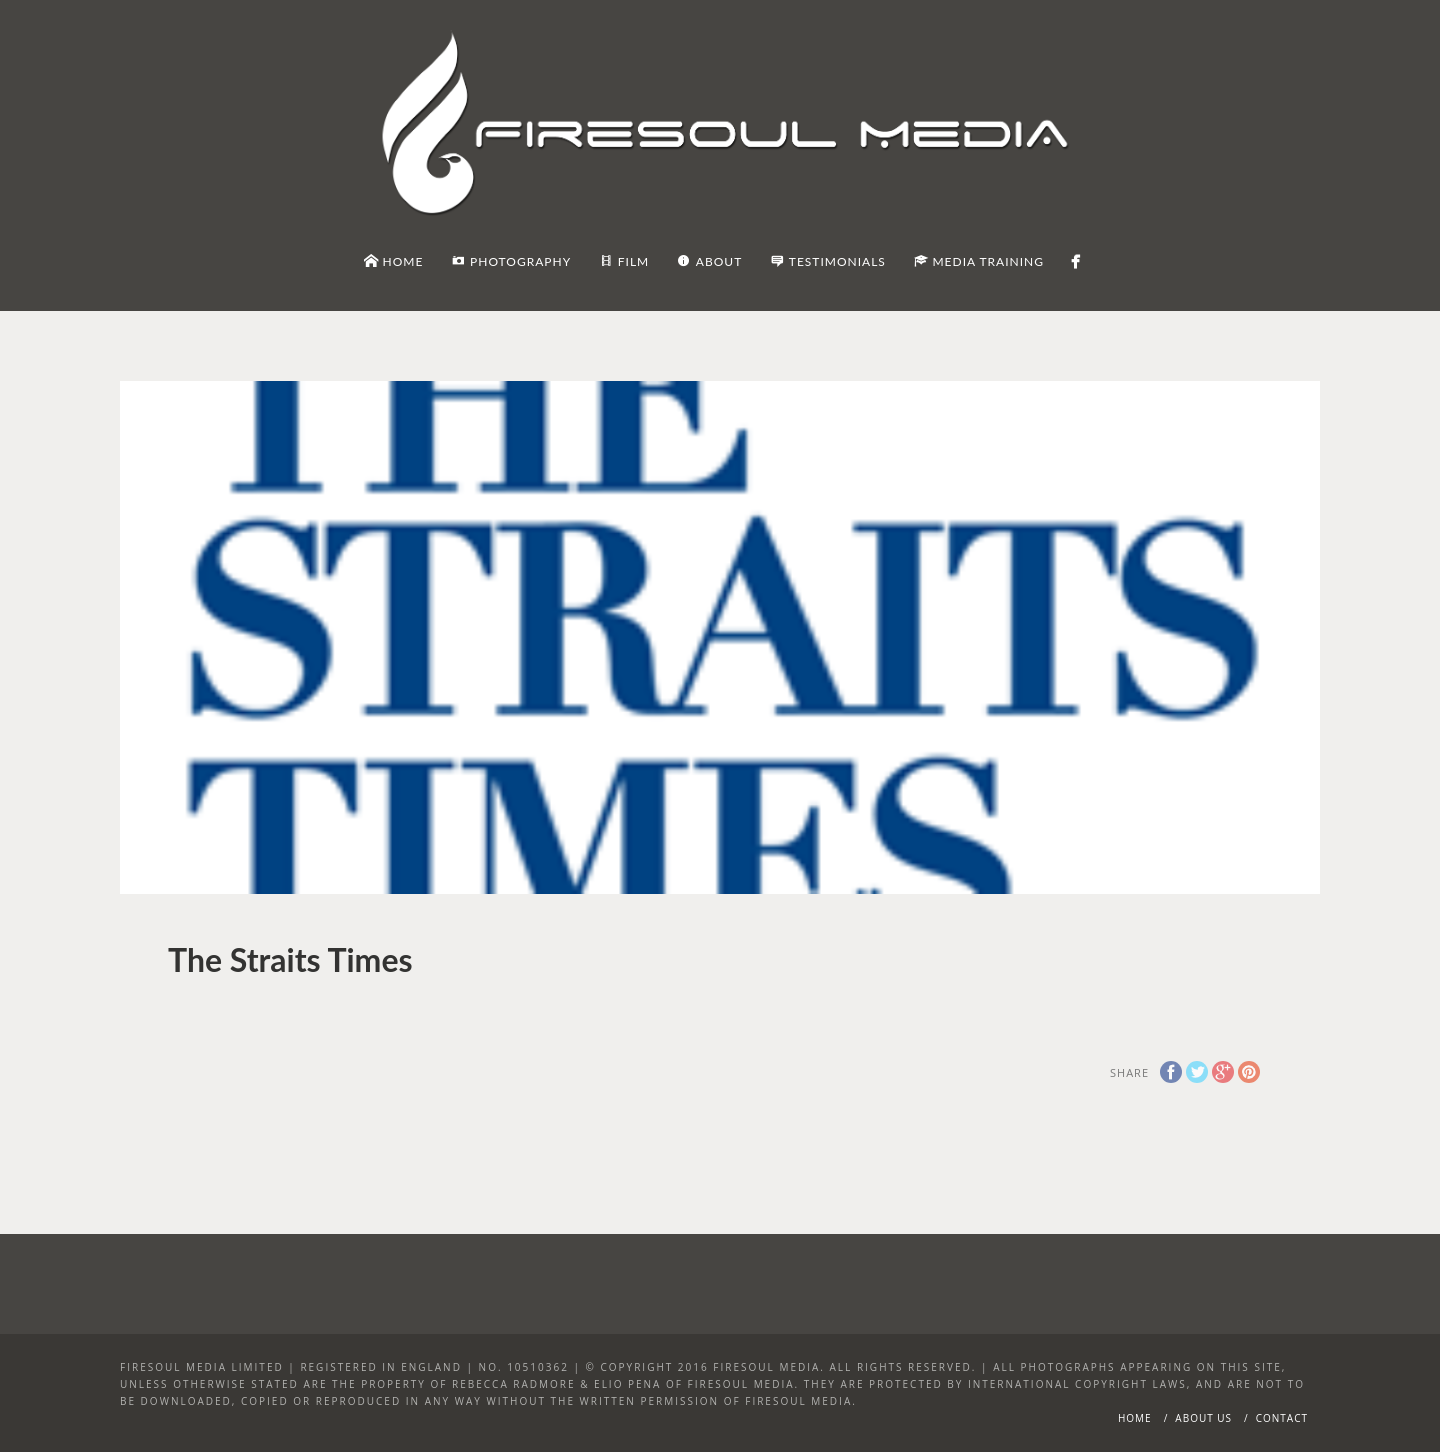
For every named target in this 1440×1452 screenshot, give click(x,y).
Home (1135, 1418)
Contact (1282, 1418)
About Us (1203, 1418)
